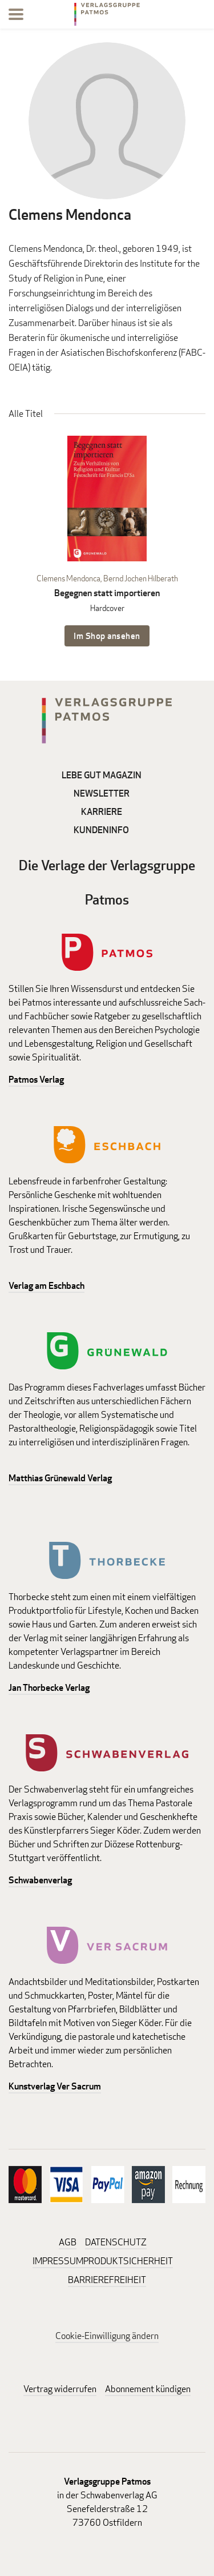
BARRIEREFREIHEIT (107, 2280)
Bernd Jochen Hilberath (140, 578)
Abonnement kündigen (148, 2389)
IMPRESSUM (58, 2261)
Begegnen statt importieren (107, 593)
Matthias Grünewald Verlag (60, 1478)
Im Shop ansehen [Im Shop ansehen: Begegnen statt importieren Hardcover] (107, 636)
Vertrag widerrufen (59, 2389)
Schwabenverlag (40, 1880)
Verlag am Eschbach (46, 1286)
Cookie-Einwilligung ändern (107, 2336)
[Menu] (16, 16)
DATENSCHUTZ (116, 2242)
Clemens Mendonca (68, 578)
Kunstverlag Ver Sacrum (55, 2086)
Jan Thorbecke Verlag (49, 1688)
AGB (67, 2242)
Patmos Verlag (36, 1080)
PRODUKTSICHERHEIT (128, 2261)
